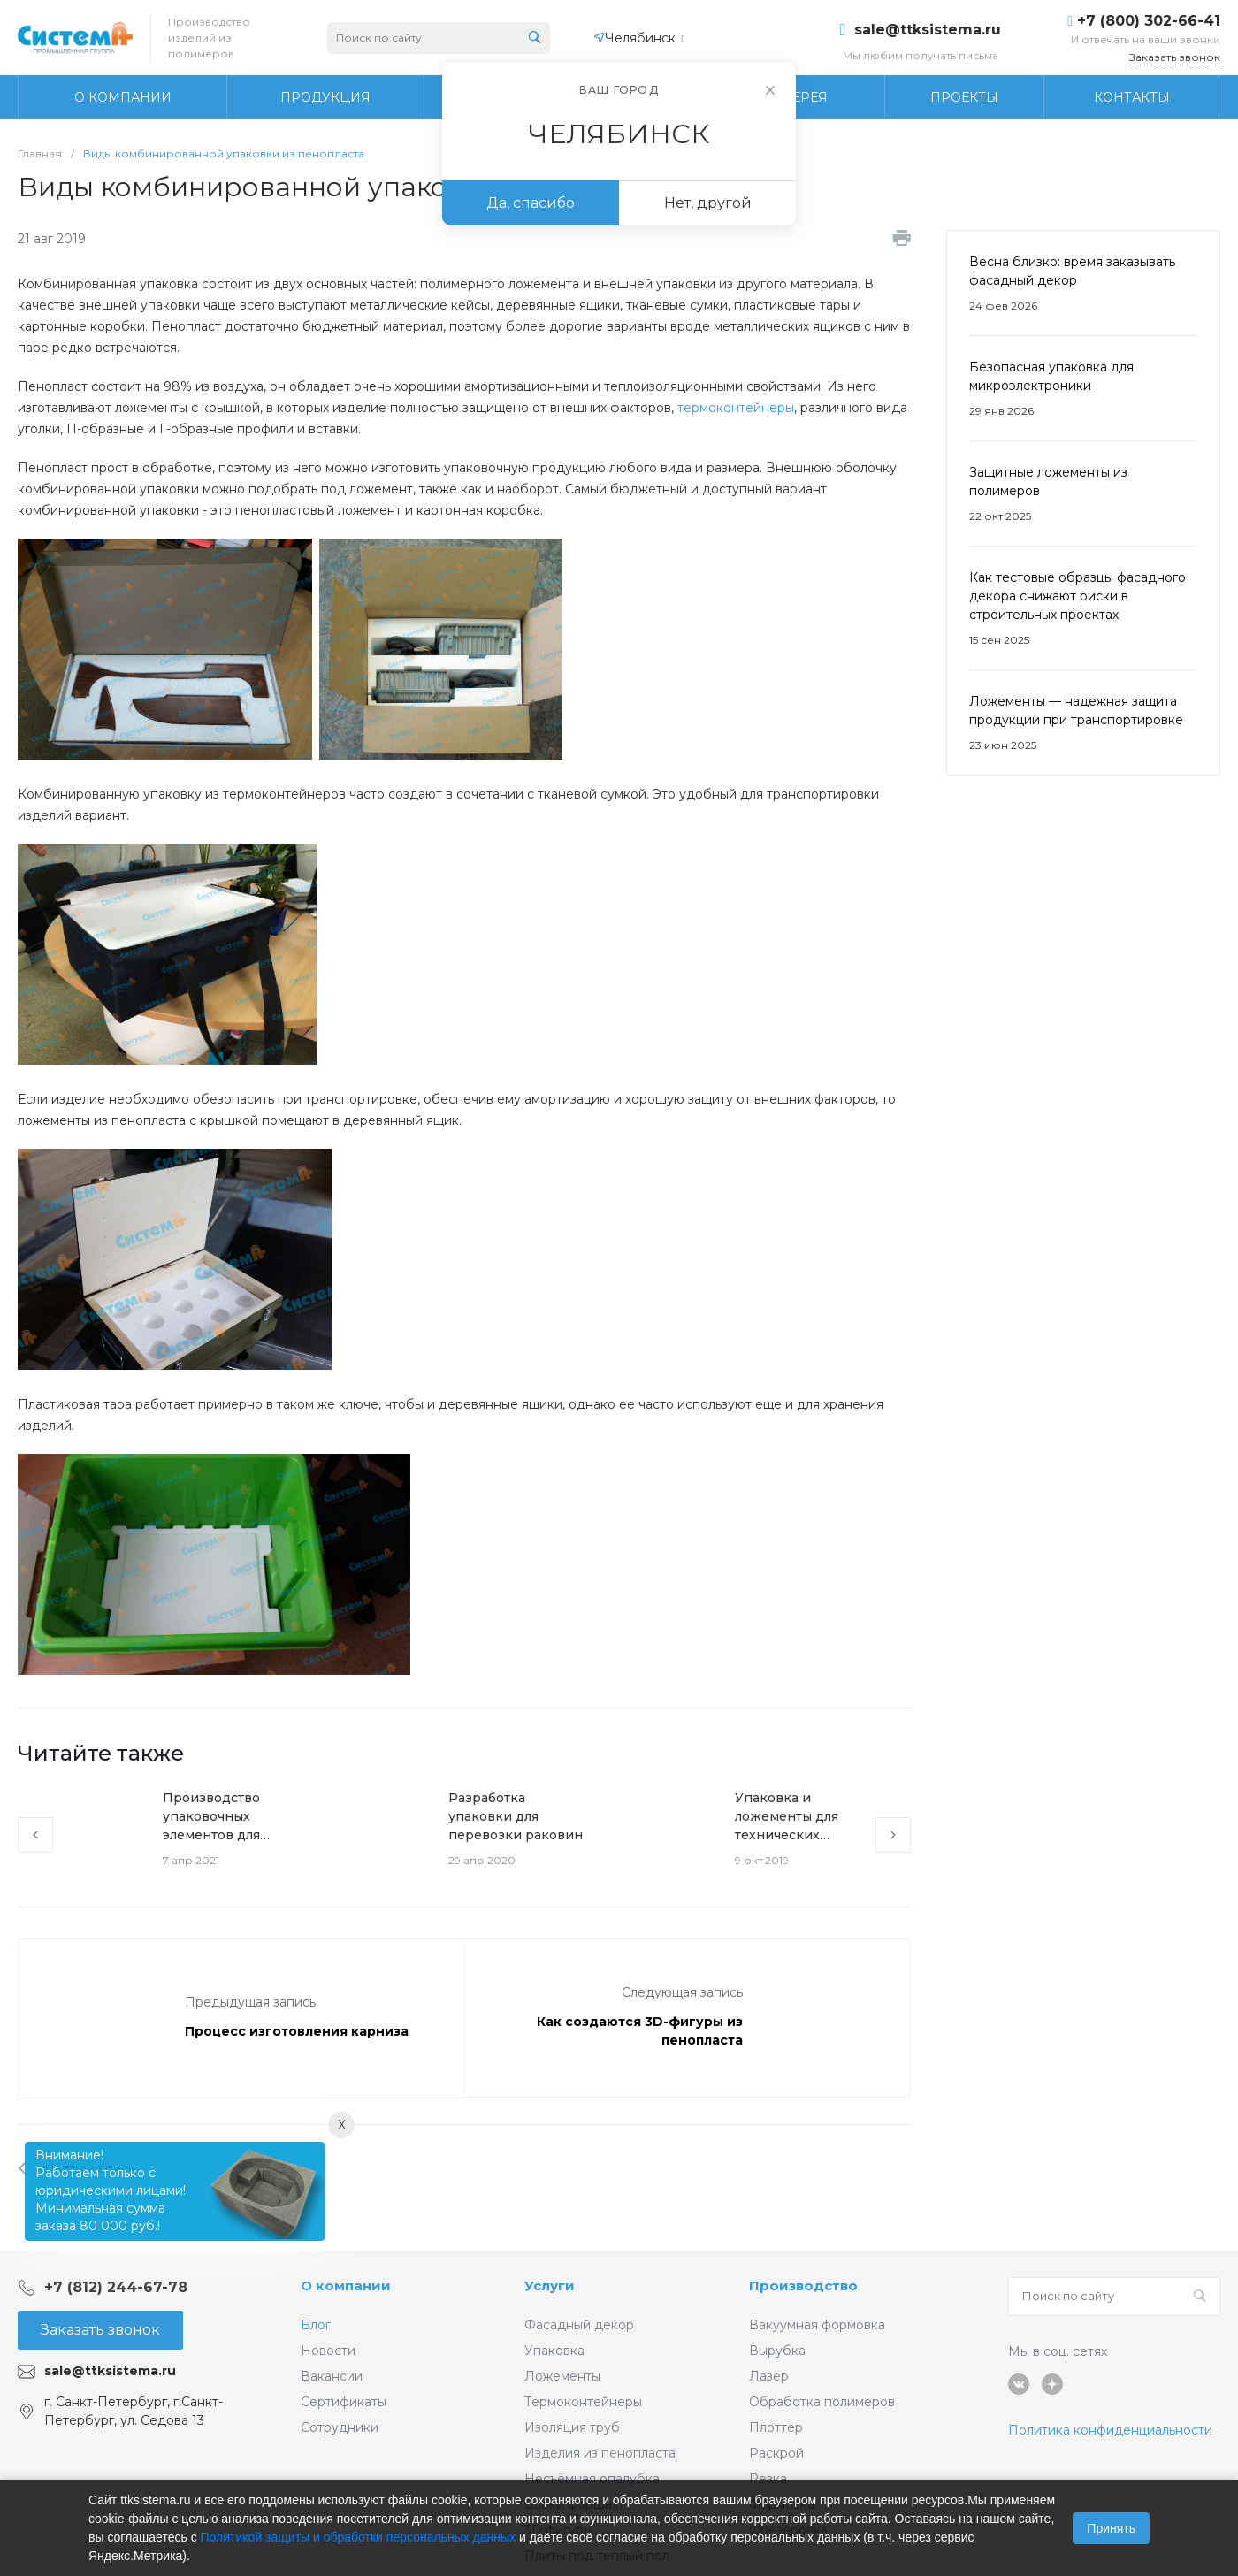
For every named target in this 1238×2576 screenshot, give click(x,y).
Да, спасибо (530, 203)
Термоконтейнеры (583, 2402)
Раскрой (776, 2453)
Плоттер (776, 2427)
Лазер (769, 2376)
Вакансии (332, 2376)
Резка (768, 2479)
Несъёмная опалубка (592, 2479)
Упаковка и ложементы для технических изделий (786, 1817)
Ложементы (562, 2376)
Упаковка (554, 2350)
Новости (328, 2350)
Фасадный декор (579, 2325)
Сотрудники (339, 2427)
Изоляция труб (572, 2427)
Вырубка (777, 2350)
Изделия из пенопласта (600, 2453)
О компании (346, 2285)
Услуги (549, 2285)
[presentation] (35, 1835)
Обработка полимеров (822, 2402)
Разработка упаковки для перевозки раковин (515, 1816)
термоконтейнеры (735, 408)
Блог (316, 2325)
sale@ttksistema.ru (927, 30)
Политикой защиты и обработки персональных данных (358, 2537)
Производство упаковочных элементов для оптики (211, 1817)
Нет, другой (708, 203)
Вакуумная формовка (817, 2325)
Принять (1111, 2528)
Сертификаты (343, 2402)
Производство (803, 2285)
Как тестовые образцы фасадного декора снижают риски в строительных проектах (1077, 596)
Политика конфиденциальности (1110, 2430)
